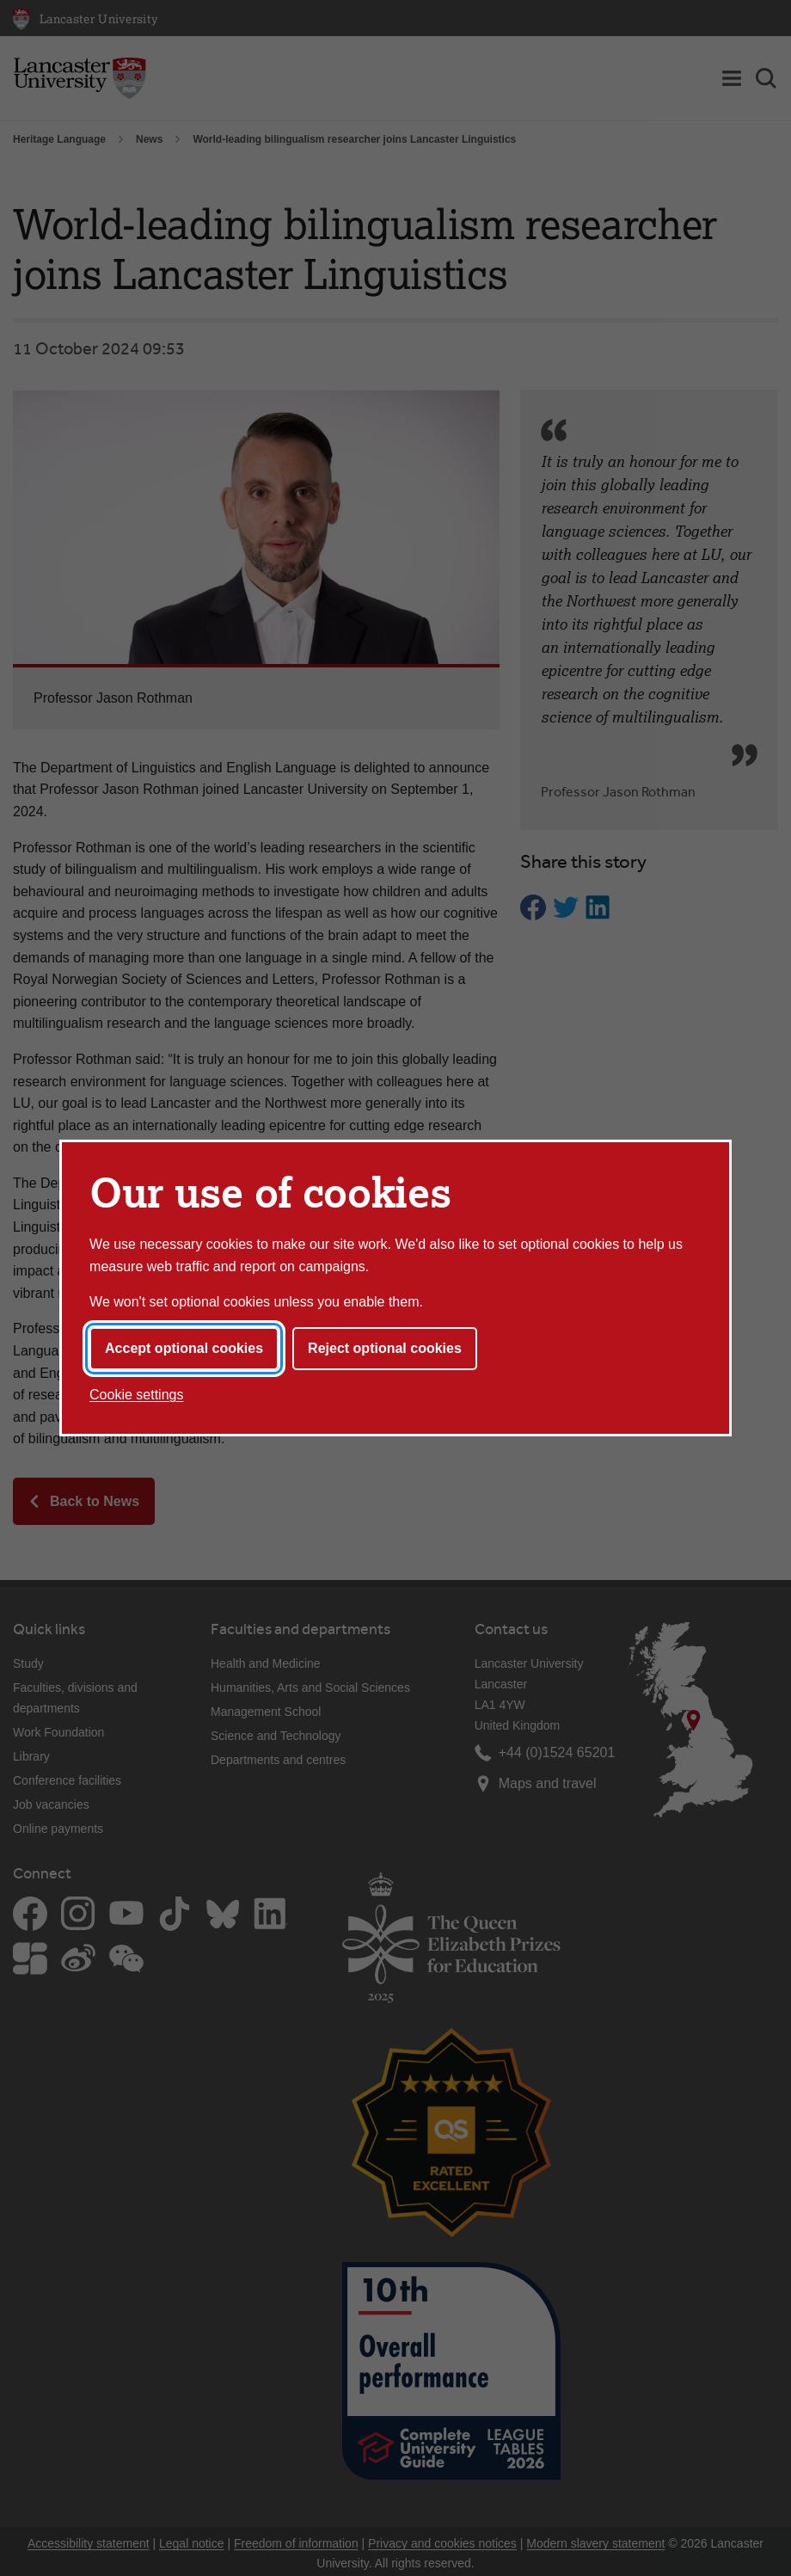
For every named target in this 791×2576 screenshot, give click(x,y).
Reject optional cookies (385, 1348)
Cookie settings (136, 1394)
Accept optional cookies (184, 1348)
